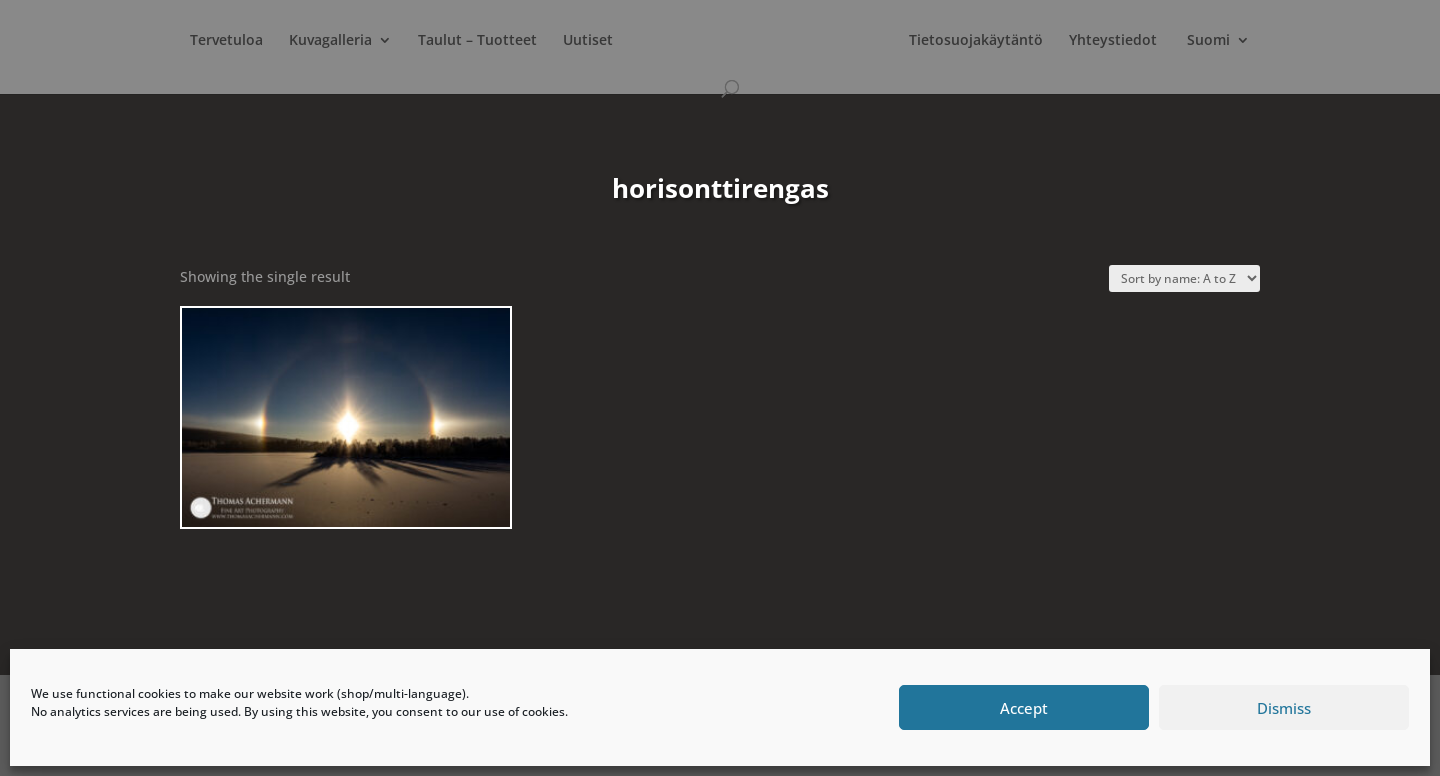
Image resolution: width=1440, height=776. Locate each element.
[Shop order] (1184, 278)
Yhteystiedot (1113, 41)
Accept (1024, 708)
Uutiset (588, 41)
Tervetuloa (226, 41)
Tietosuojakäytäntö (976, 41)
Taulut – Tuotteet (477, 41)
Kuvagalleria (330, 41)
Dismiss (1284, 708)
